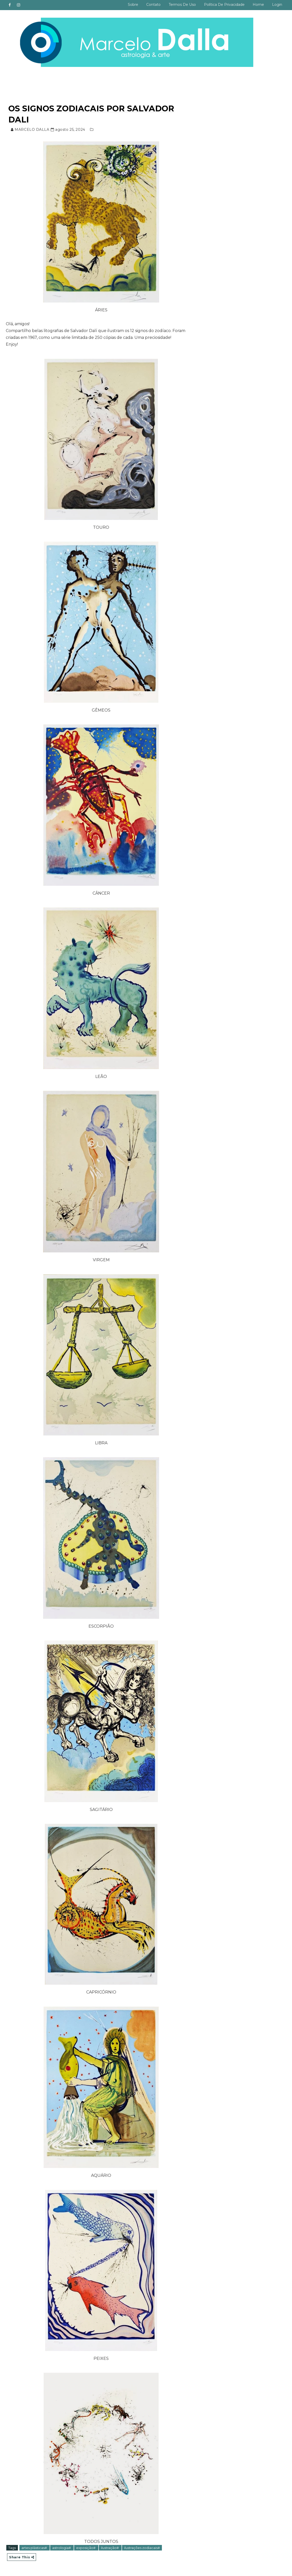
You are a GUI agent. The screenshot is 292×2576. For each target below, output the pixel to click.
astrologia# (62, 2548)
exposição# (86, 2548)
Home (258, 4)
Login (277, 4)
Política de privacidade (224, 4)
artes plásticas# (34, 2548)
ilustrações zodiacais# (142, 2548)
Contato (153, 4)
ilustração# (110, 2548)
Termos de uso (182, 4)
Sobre (133, 4)
